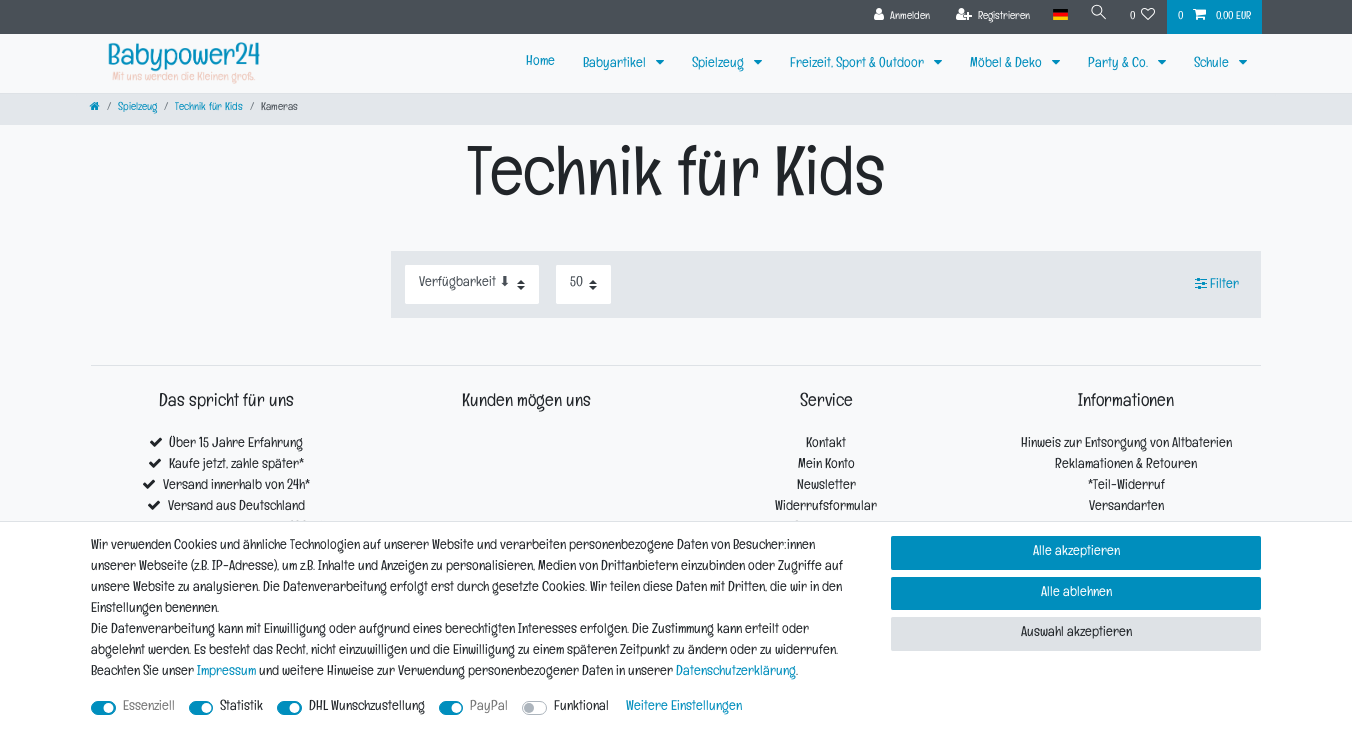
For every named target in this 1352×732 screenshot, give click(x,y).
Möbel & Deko (1007, 64)
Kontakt (826, 444)
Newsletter (826, 486)
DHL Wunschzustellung (367, 707)
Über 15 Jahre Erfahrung (236, 444)
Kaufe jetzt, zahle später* (236, 465)
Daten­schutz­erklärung (736, 672)
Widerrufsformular (826, 507)
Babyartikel (616, 64)
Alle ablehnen (1076, 593)
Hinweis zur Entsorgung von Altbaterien (1126, 444)
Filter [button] (1217, 284)
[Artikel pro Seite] (583, 284)
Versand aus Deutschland (236, 507)
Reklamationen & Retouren (1126, 465)
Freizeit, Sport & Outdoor (858, 64)
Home (540, 62)
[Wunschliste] (1143, 17)
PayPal (489, 707)
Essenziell (149, 707)
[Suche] (1099, 15)
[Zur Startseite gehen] (95, 108)
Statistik (241, 707)
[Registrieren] (993, 17)
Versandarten (1126, 507)
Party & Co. (1119, 64)
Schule (1213, 64)
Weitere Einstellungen (684, 707)
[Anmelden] (902, 17)
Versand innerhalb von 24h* (236, 486)
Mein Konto (826, 465)
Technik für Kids (209, 108)
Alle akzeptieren (1076, 552)
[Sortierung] (472, 284)
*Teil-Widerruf (1126, 486)
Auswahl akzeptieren (1076, 633)
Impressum (226, 672)
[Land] (1059, 15)
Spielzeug (719, 64)
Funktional (581, 707)
